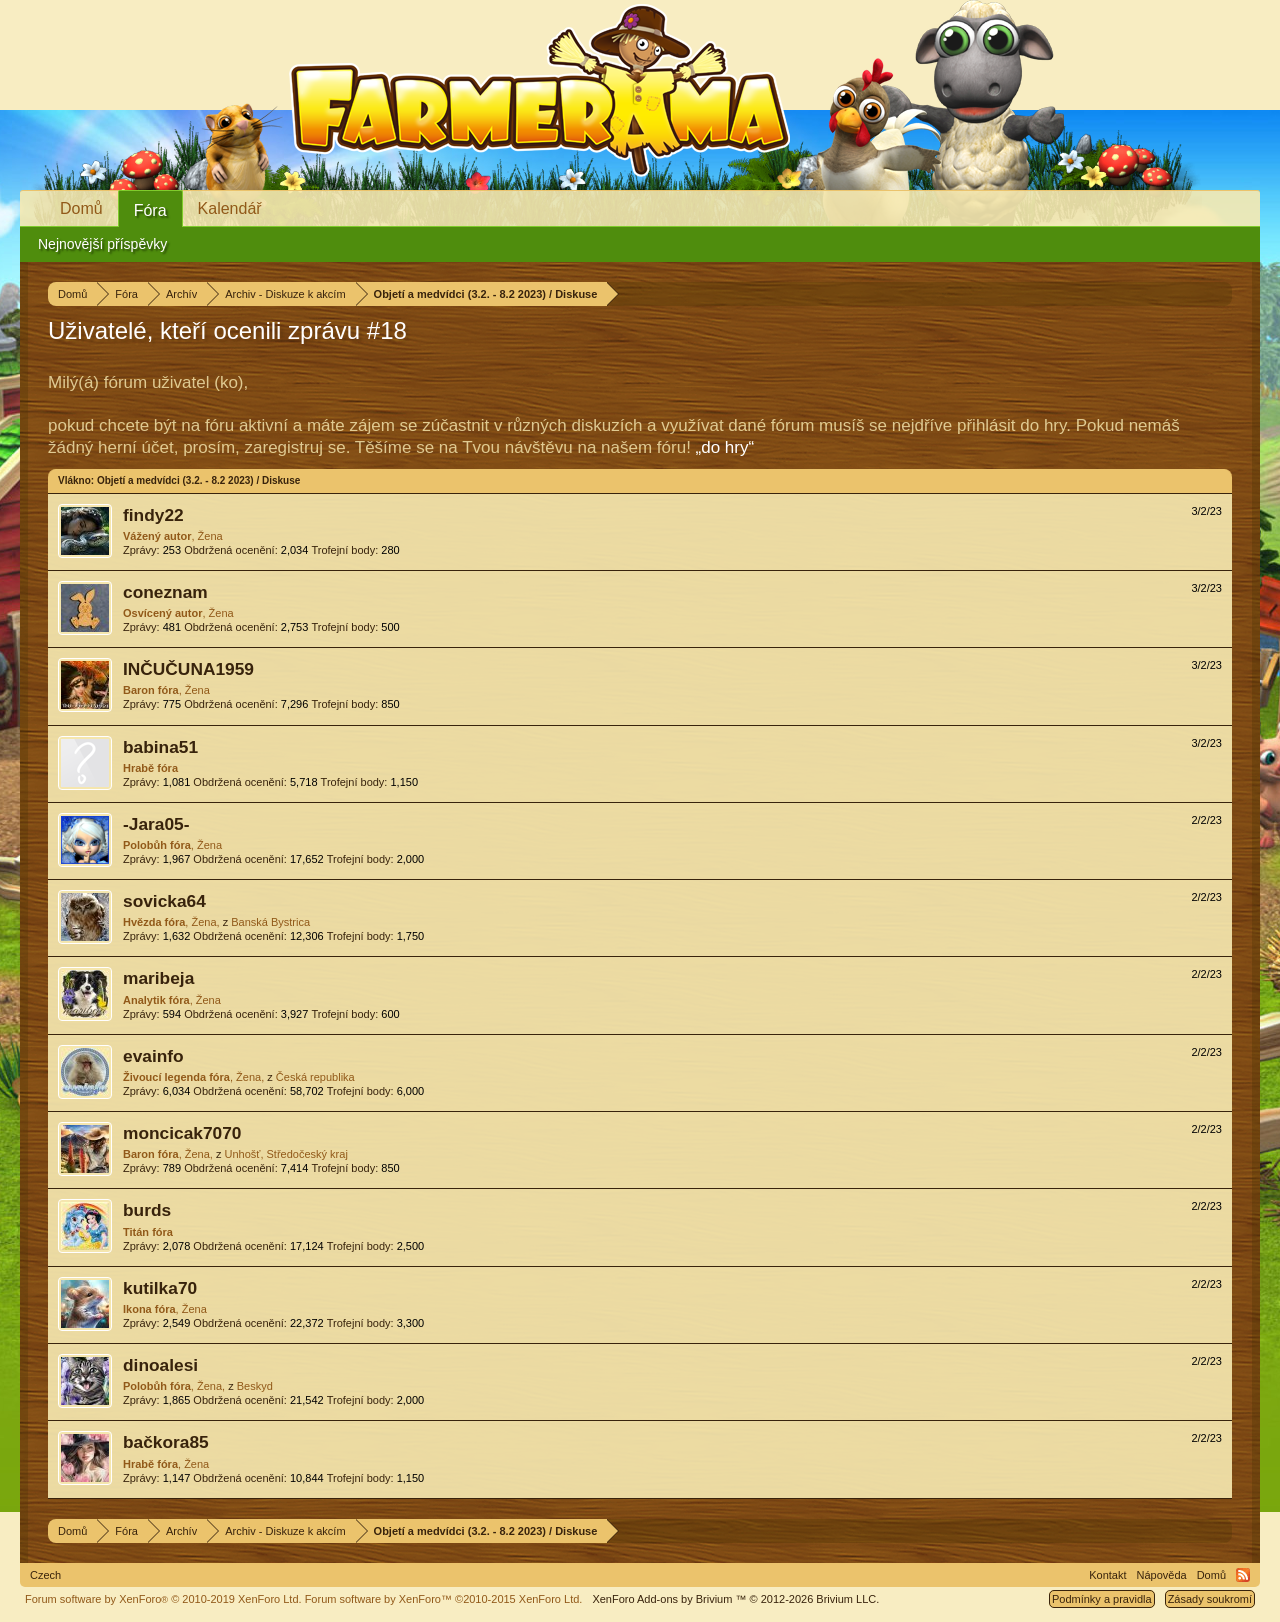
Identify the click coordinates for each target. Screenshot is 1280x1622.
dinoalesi (160, 1365)
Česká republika (315, 1077)
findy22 (153, 515)
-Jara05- (156, 824)
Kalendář (230, 208)
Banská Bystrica (270, 922)
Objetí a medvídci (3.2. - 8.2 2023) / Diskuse (198, 480)
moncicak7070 (182, 1133)
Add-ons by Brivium (735, 1599)
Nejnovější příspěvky (102, 244)
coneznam (165, 592)
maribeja (158, 978)
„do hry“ (725, 447)
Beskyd (255, 1386)
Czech (45, 1575)
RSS (1243, 1575)
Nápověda (1162, 1575)
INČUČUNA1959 (188, 669)
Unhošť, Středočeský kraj (285, 1154)
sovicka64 (164, 901)
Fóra (150, 210)
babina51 (160, 747)
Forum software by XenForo (163, 1599)
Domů (81, 208)
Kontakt (1107, 1575)
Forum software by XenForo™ (444, 1599)
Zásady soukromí (1210, 1599)
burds (147, 1210)
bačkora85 (166, 1442)
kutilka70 (160, 1288)
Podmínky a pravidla (1102, 1599)
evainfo (153, 1056)
